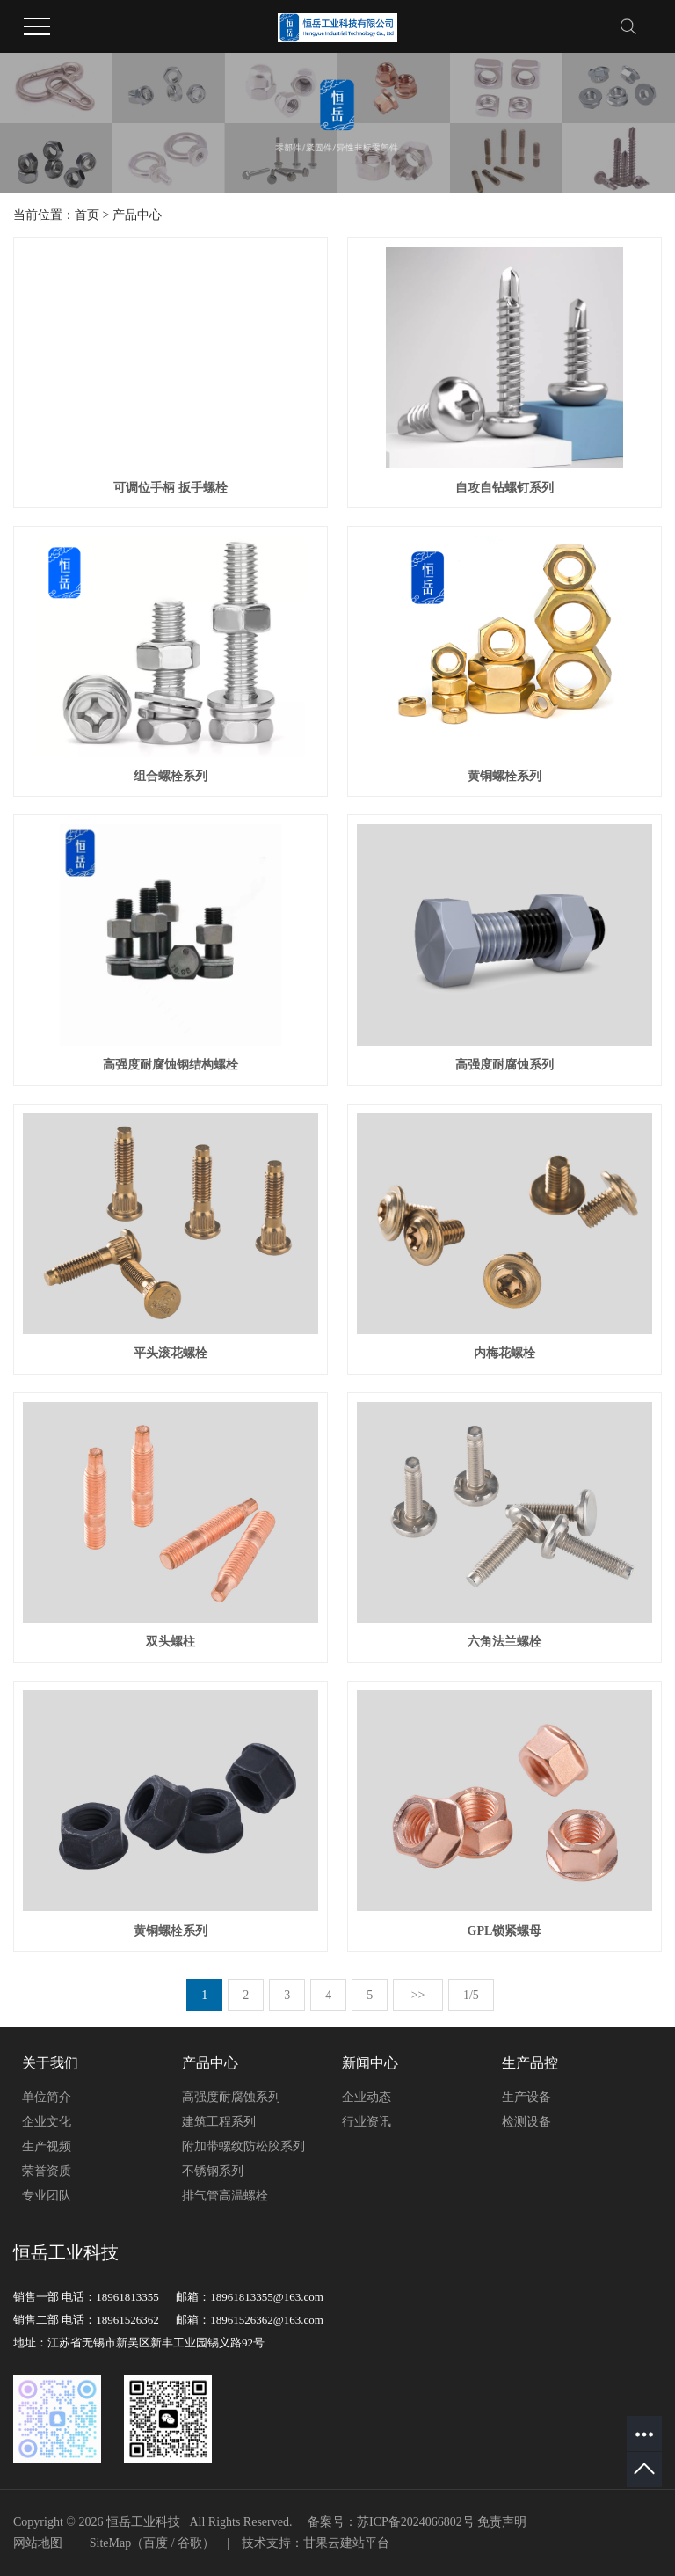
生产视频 (46, 2146)
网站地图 (37, 2543)
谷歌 (190, 2543)
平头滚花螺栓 (170, 1353)
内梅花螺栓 (504, 1353)
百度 (155, 2543)
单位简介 (46, 2097)
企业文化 (46, 2121)
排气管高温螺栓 (225, 2195)
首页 (87, 215)
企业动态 (366, 2097)
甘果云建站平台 (346, 2543)
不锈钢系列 (212, 2171)
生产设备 (526, 2097)
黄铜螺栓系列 (504, 776)
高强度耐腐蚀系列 (504, 1064)
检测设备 (526, 2121)
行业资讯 (366, 2121)
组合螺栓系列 (170, 776)
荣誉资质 (46, 2171)
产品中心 (137, 215)
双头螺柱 (170, 1641)
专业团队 (46, 2195)
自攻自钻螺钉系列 (504, 487)
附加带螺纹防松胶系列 (243, 2146)
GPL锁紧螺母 (505, 1930)
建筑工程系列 (219, 2121)
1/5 (471, 1995)
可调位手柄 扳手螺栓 (170, 487)
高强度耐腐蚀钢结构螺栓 (170, 1064)
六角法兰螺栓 (504, 1641)
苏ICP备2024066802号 (416, 2522)
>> (418, 1995)
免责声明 (501, 2522)
